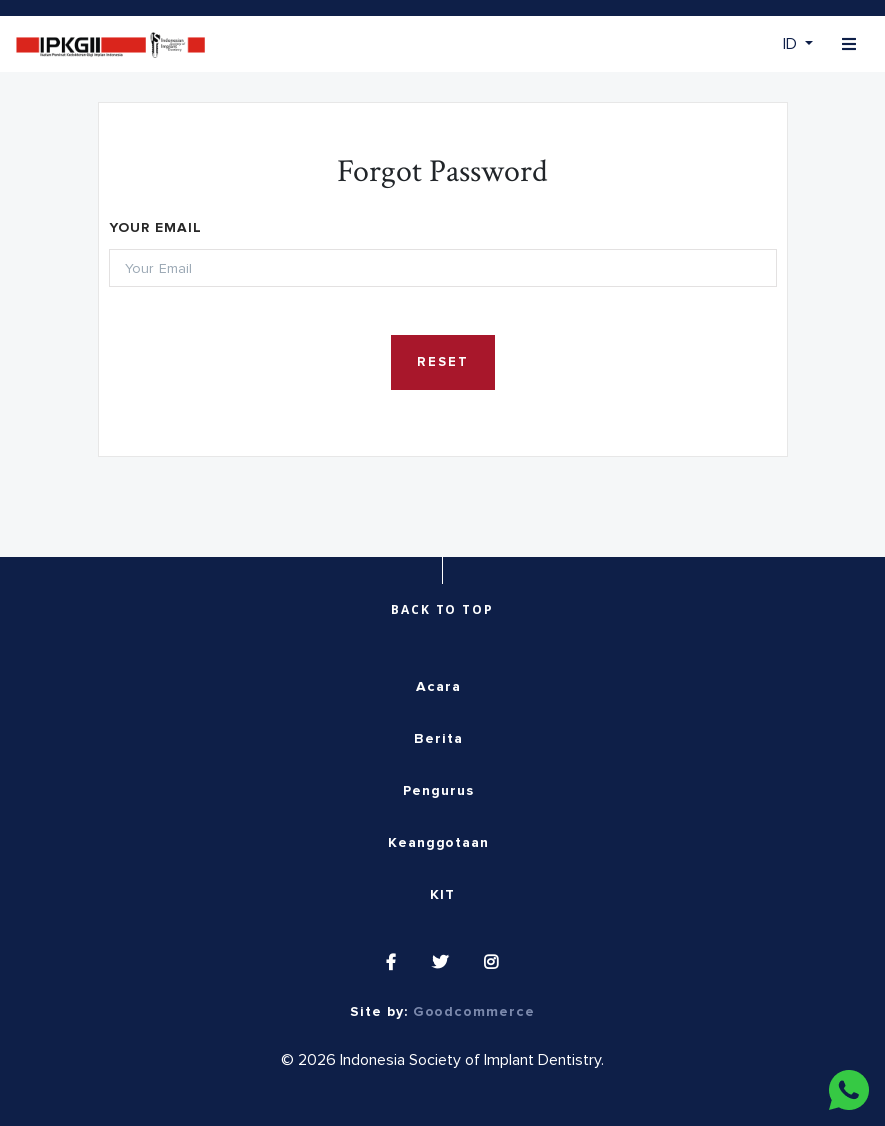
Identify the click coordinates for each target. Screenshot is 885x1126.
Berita (438, 739)
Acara (438, 687)
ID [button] (792, 44)
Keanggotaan (438, 843)
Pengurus (438, 791)
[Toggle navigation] (849, 44)
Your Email (155, 228)
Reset (443, 362)
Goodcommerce (474, 1012)
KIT (442, 895)
